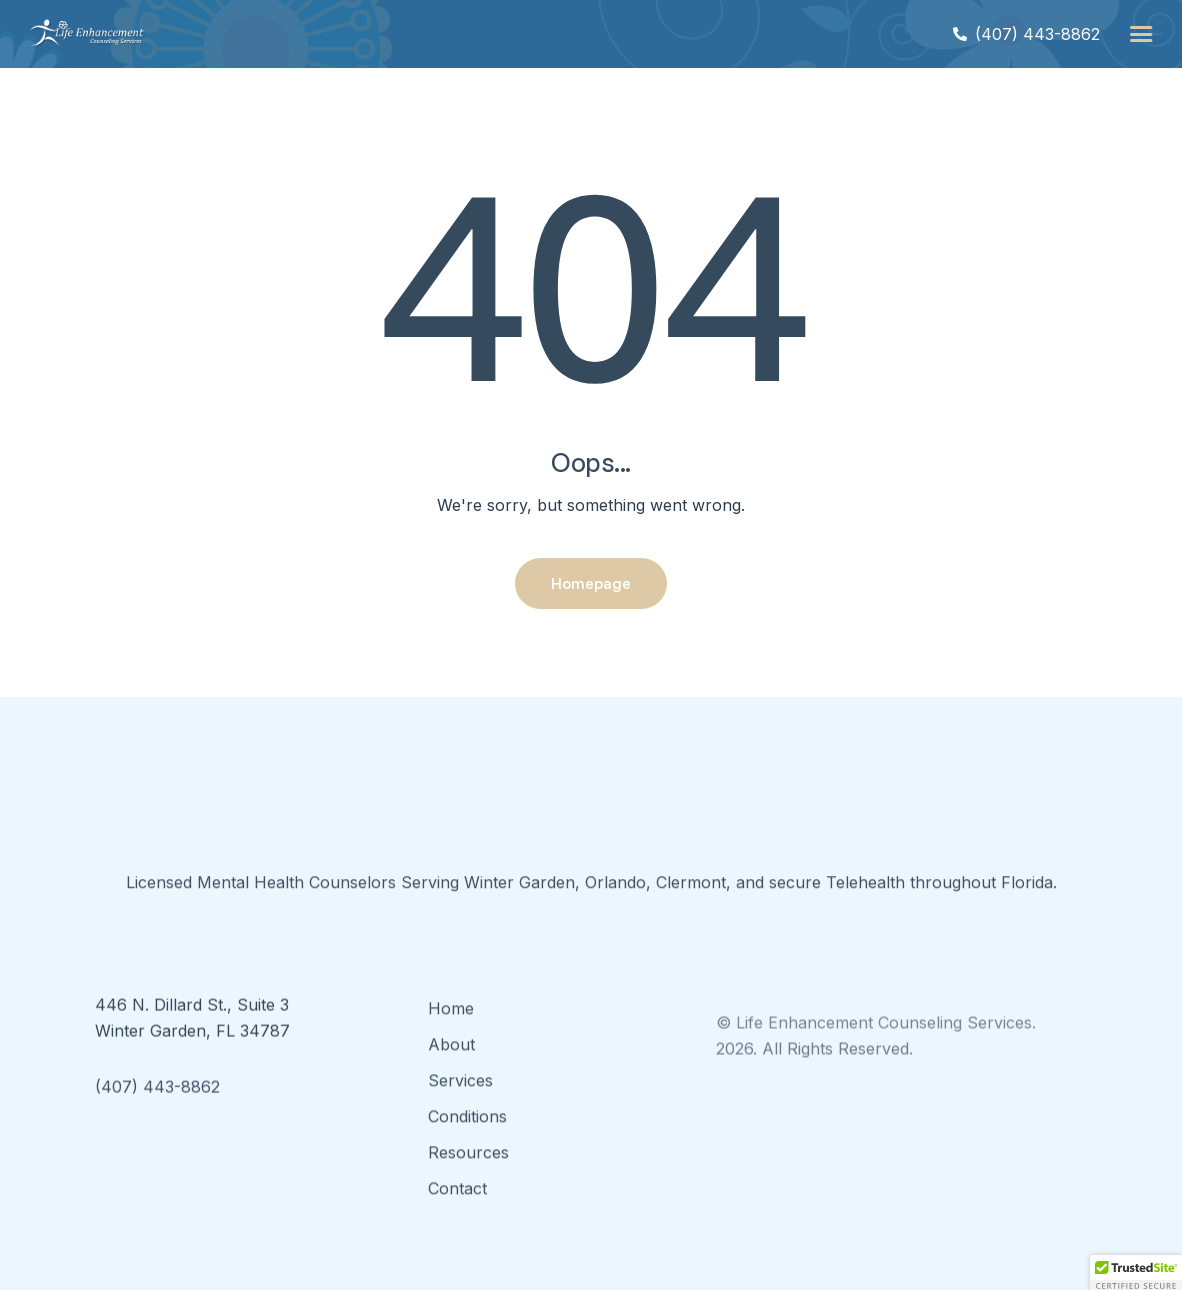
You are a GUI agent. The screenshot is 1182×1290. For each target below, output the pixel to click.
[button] (1141, 34)
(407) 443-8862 (157, 1117)
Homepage (591, 583)
